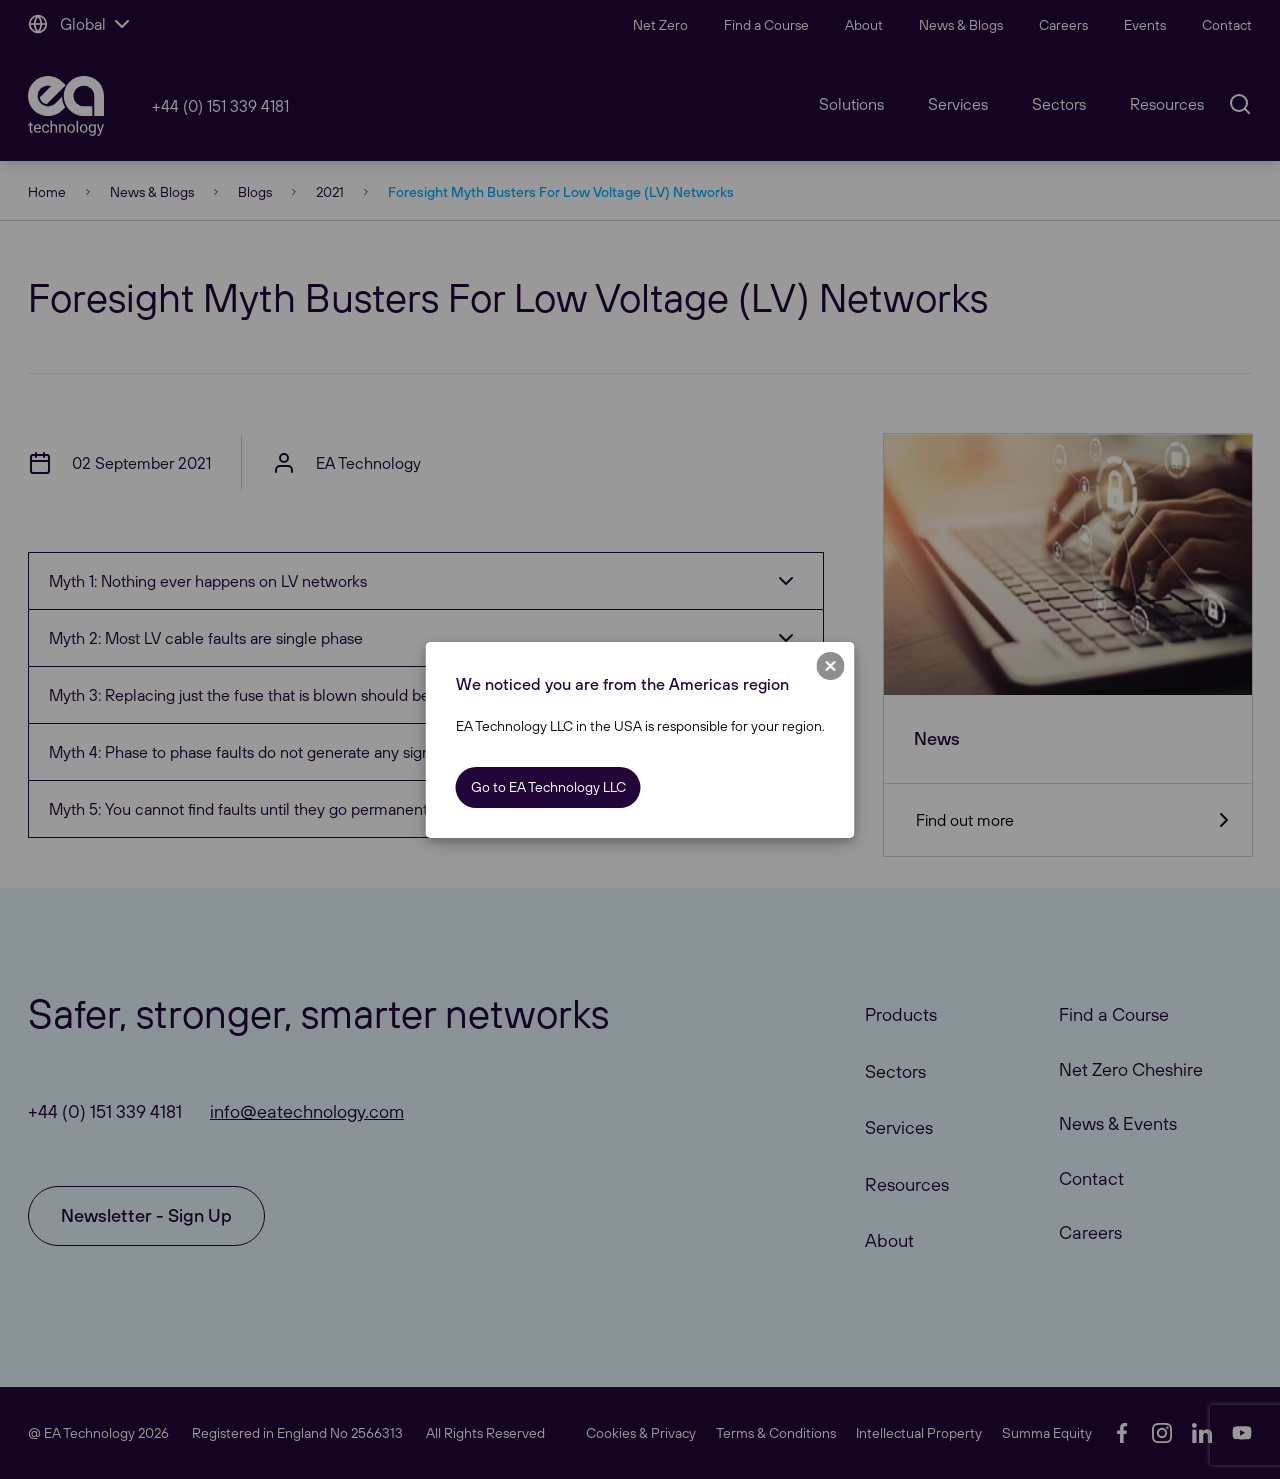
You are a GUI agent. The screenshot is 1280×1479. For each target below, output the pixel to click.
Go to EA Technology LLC (548, 787)
